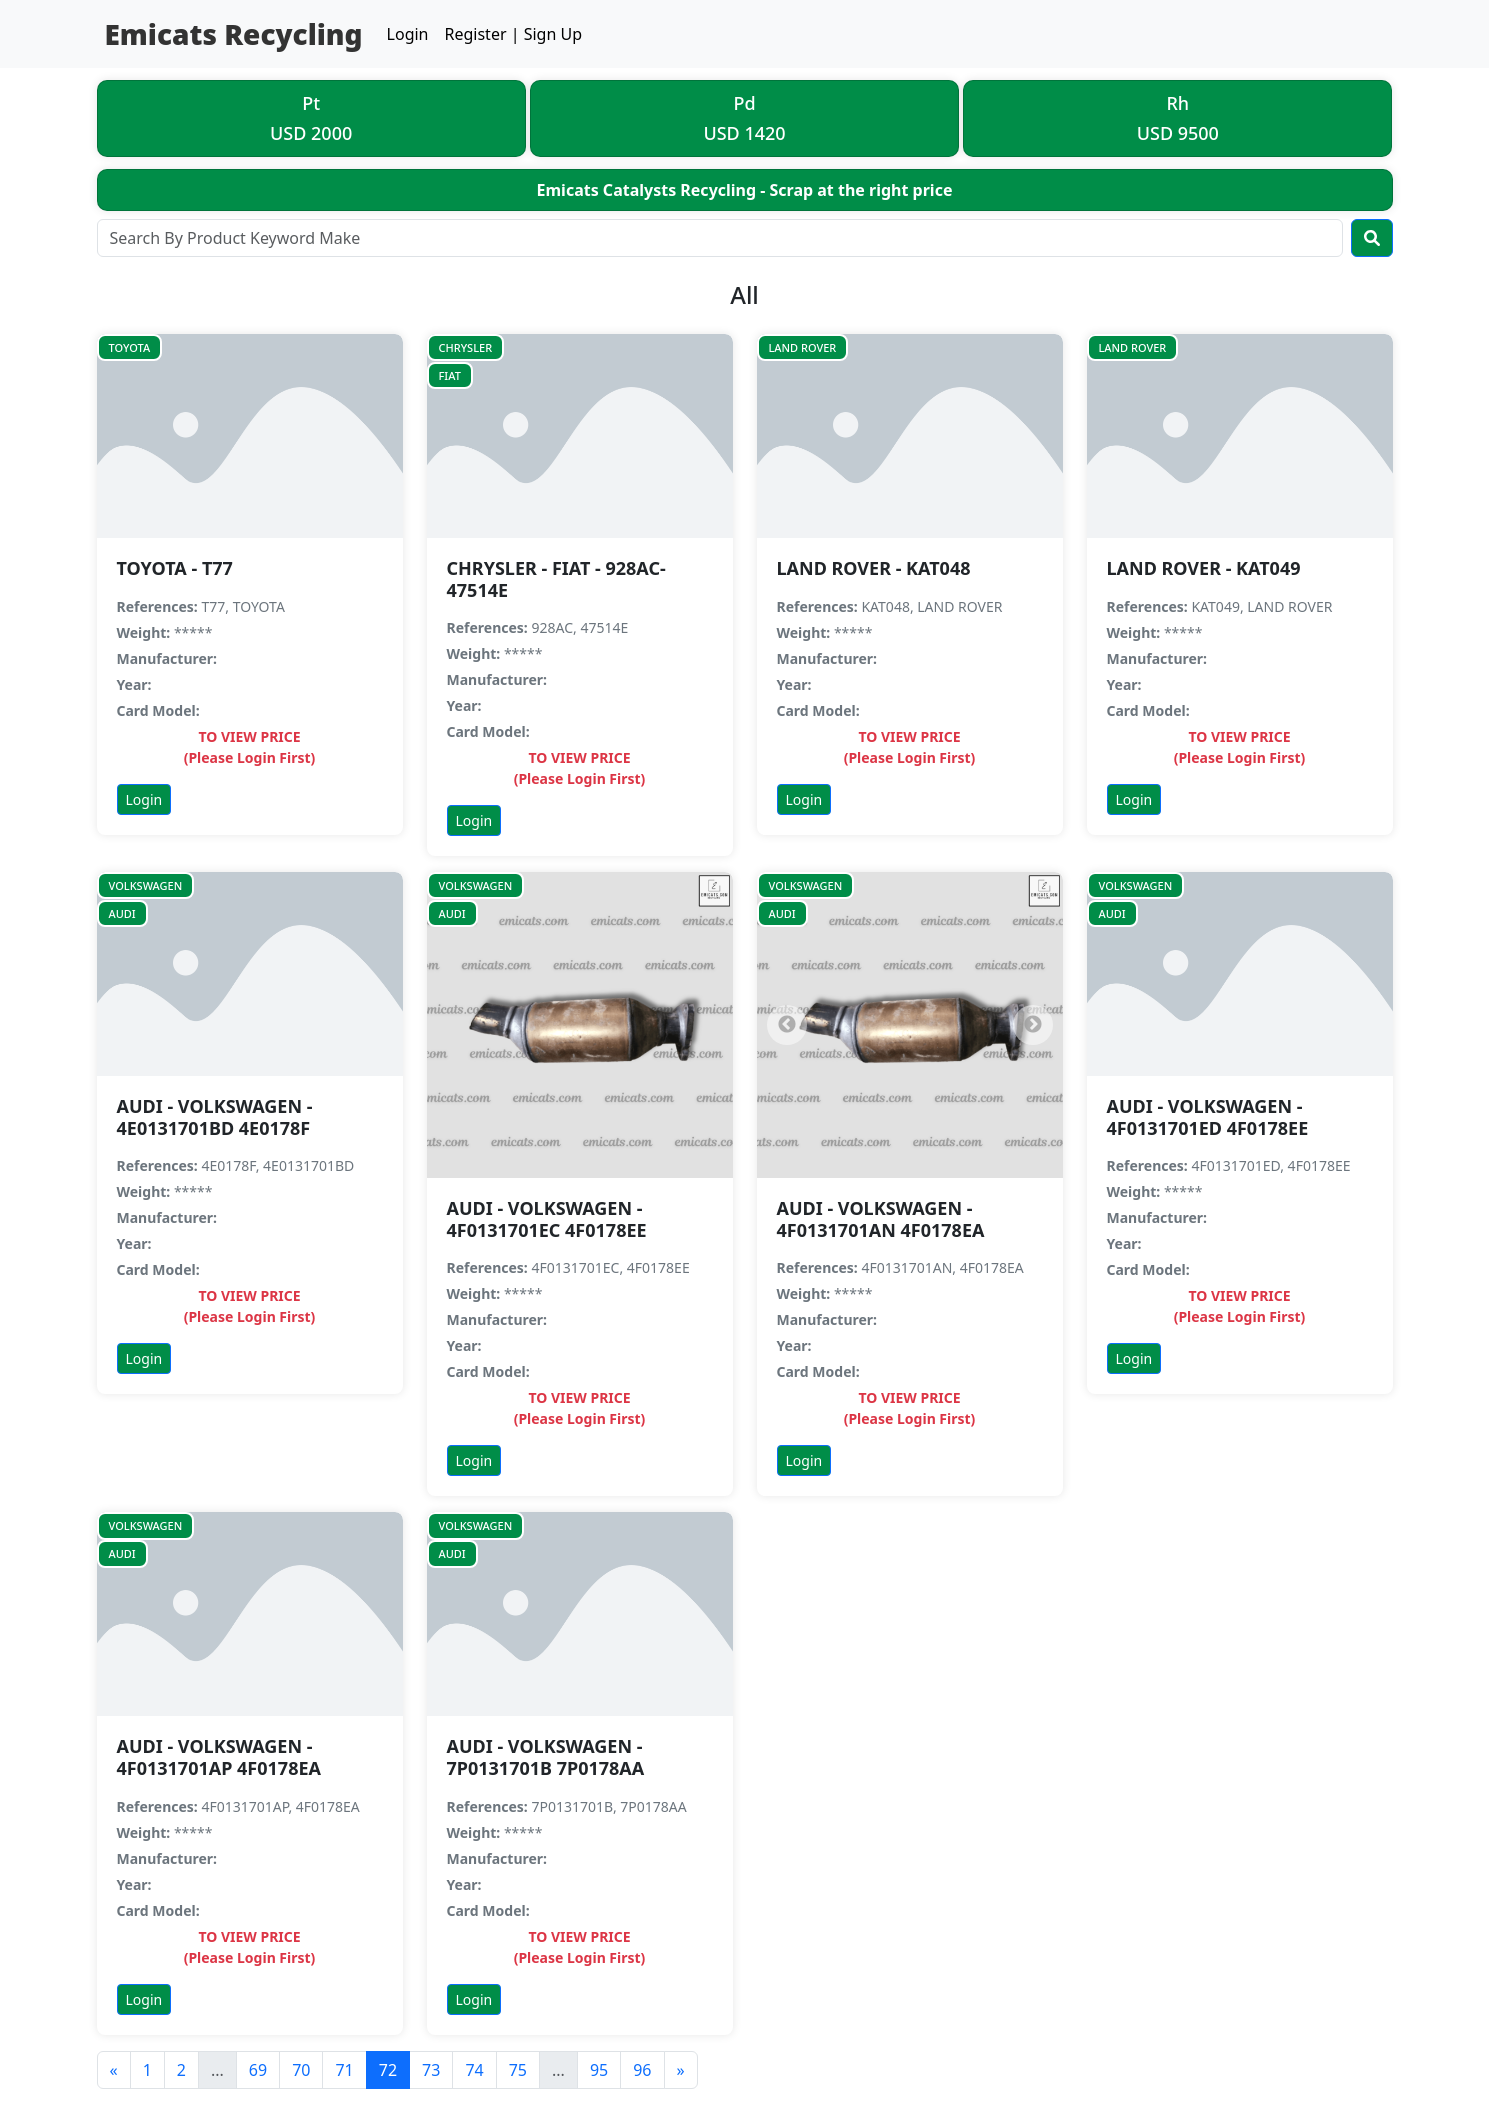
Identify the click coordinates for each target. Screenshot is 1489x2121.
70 (301, 2070)
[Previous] (787, 1025)
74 (474, 2070)
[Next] (1033, 1025)
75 (518, 2070)
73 (431, 2070)
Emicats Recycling (234, 34)
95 (599, 2070)
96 (642, 2070)
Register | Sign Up (514, 34)
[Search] (720, 238)
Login (408, 34)
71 (344, 2070)
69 (258, 2070)
